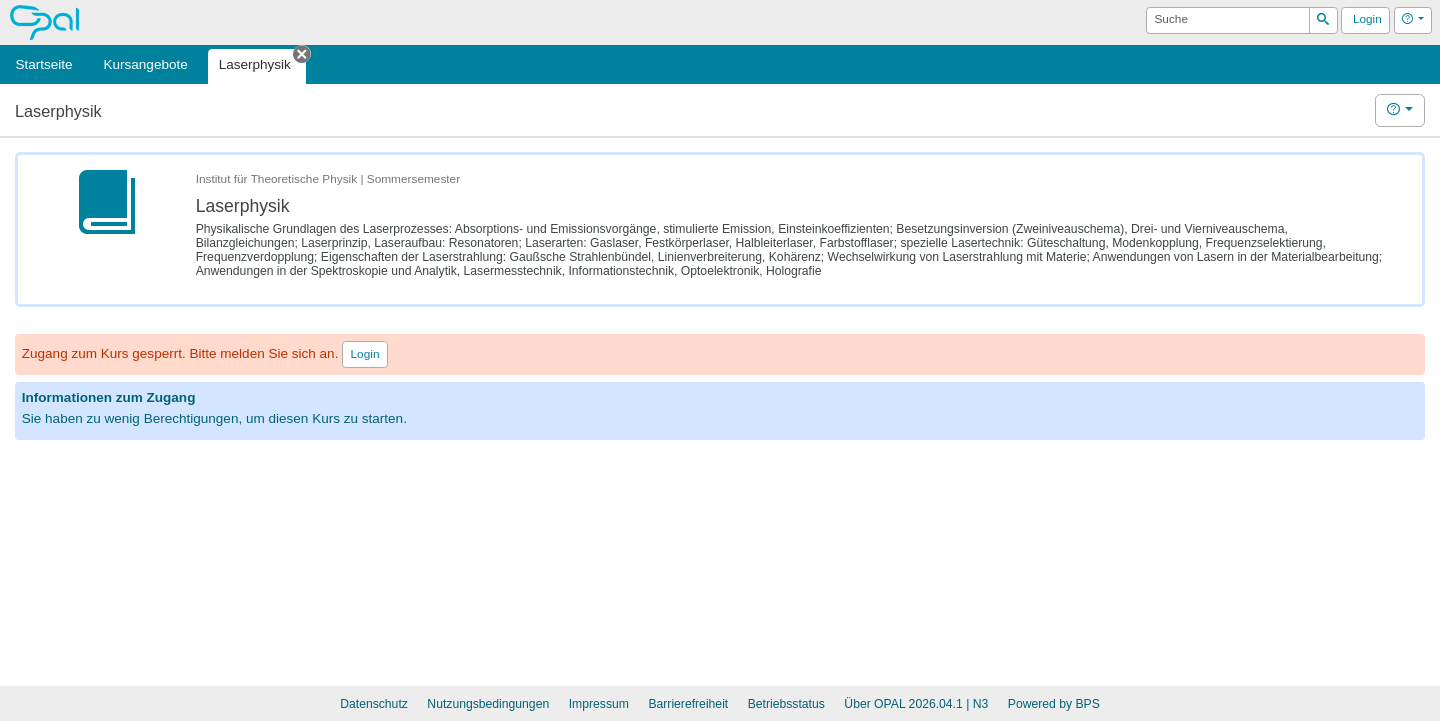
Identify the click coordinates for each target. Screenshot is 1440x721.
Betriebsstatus (786, 704)
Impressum (599, 704)
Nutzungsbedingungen (488, 704)
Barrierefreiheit (688, 704)
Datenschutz (374, 704)
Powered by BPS (1054, 704)
